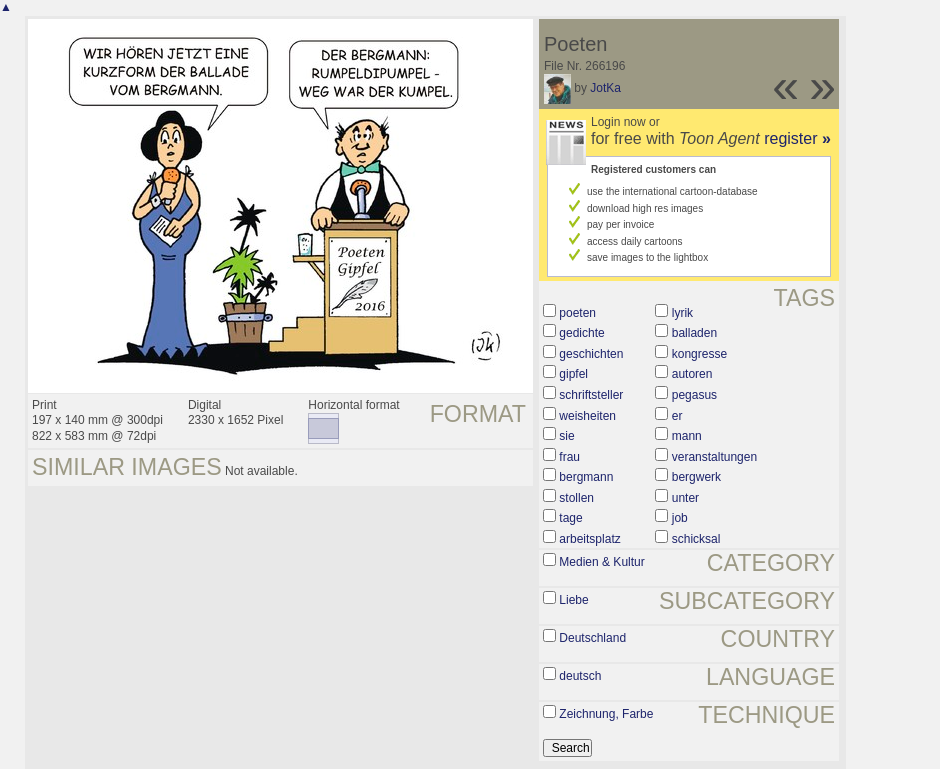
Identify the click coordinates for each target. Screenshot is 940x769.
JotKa (605, 88)
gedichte (581, 333)
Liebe (573, 600)
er (677, 416)
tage (570, 518)
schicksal (696, 539)
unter (685, 498)
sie (566, 436)
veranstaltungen (714, 457)
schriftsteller (591, 395)
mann (687, 436)
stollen (576, 498)
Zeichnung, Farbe (606, 714)
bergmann (586, 477)
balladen (694, 333)
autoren (692, 374)
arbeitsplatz (589, 539)
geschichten (591, 354)
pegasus (694, 395)
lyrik (682, 313)
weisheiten (587, 416)
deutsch (580, 676)
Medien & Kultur (601, 562)
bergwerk (696, 477)
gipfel (573, 374)
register (797, 138)
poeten (577, 313)
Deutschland (592, 638)
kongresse (699, 354)
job (680, 518)
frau (569, 457)
